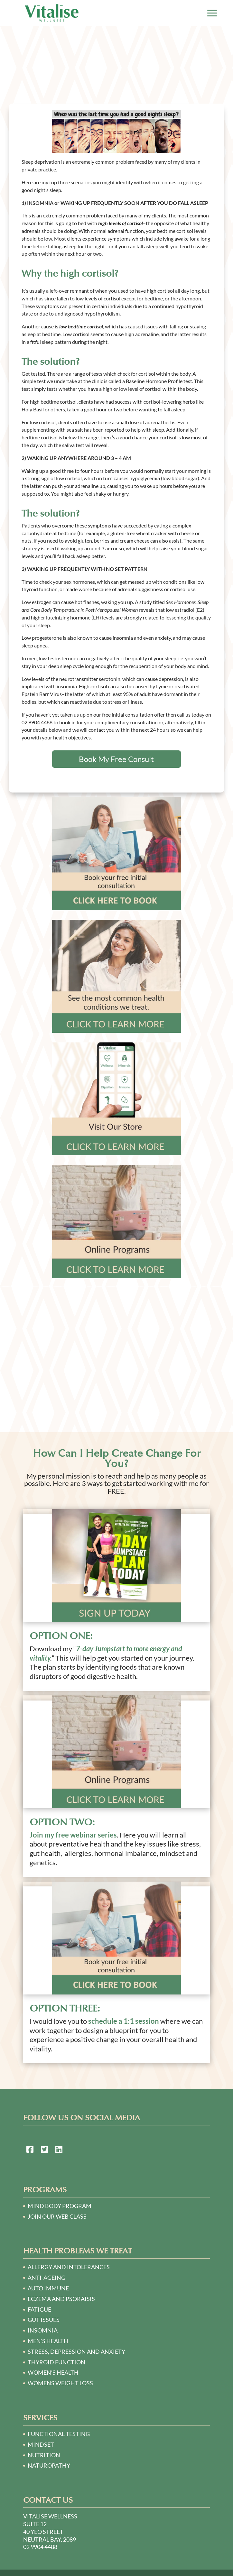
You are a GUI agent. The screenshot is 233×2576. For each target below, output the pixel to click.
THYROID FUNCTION (56, 2362)
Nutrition (44, 2455)
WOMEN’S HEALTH (53, 2372)
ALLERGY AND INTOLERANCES (69, 2266)
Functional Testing (59, 2433)
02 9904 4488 (40, 2546)
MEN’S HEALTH (48, 2340)
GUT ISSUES (44, 2319)
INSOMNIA (43, 2330)
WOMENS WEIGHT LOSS (60, 2383)
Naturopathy (49, 2465)
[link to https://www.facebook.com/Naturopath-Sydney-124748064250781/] (29, 2150)
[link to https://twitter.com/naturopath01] (44, 2150)
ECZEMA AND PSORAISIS (61, 2298)
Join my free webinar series (73, 1834)
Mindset (41, 2444)
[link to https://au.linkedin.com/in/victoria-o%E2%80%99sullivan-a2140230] (58, 2150)
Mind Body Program (59, 2205)
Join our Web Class (57, 2216)
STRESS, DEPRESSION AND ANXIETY (76, 2351)
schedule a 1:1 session (123, 2021)
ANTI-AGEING (46, 2277)
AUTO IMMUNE (48, 2288)
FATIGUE (39, 2309)
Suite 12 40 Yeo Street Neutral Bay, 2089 (49, 2531)
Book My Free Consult (116, 759)
